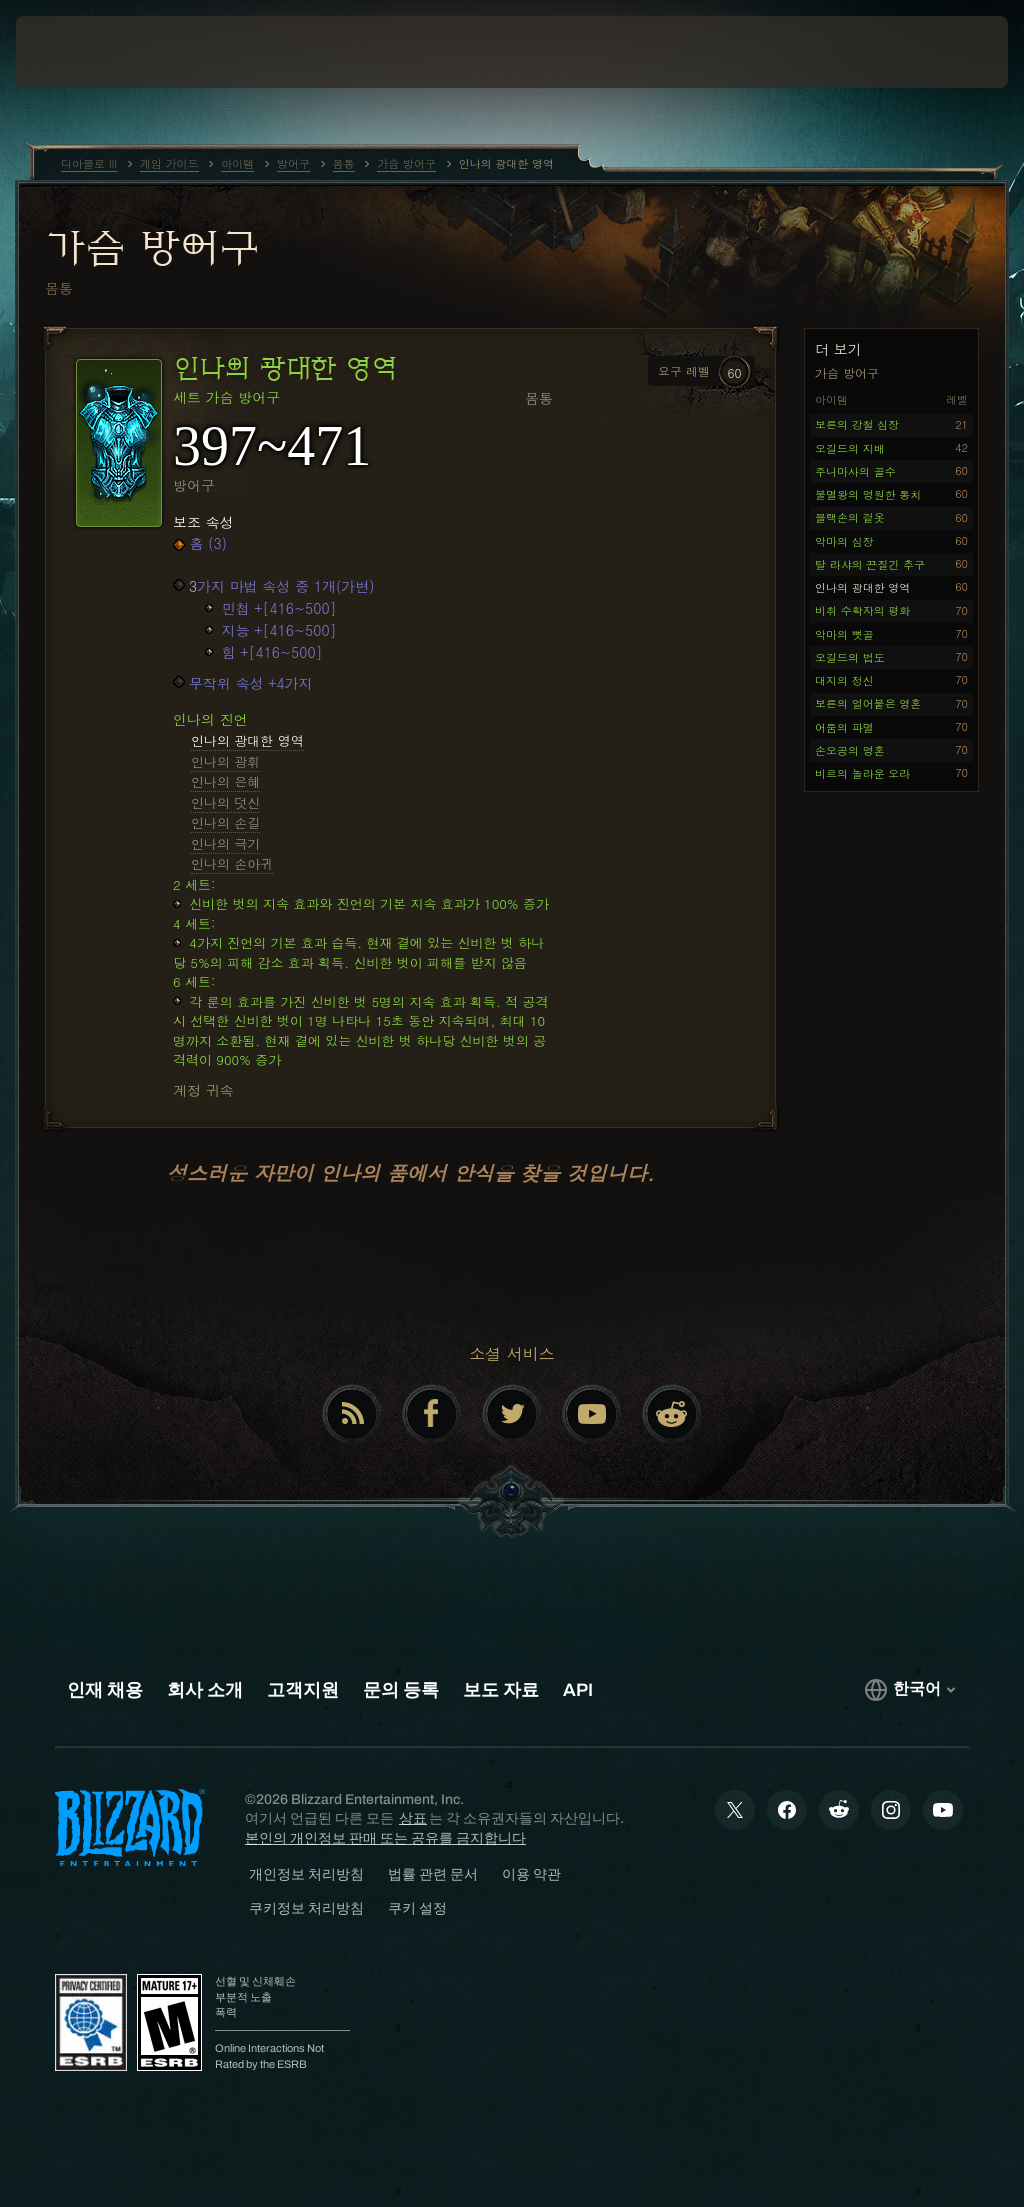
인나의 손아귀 (232, 863)
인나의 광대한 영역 (247, 740)
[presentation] (76, 52)
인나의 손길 (225, 822)
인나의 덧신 (225, 802)
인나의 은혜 (225, 781)
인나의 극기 (225, 843)
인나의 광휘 (225, 761)
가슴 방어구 (151, 247)
